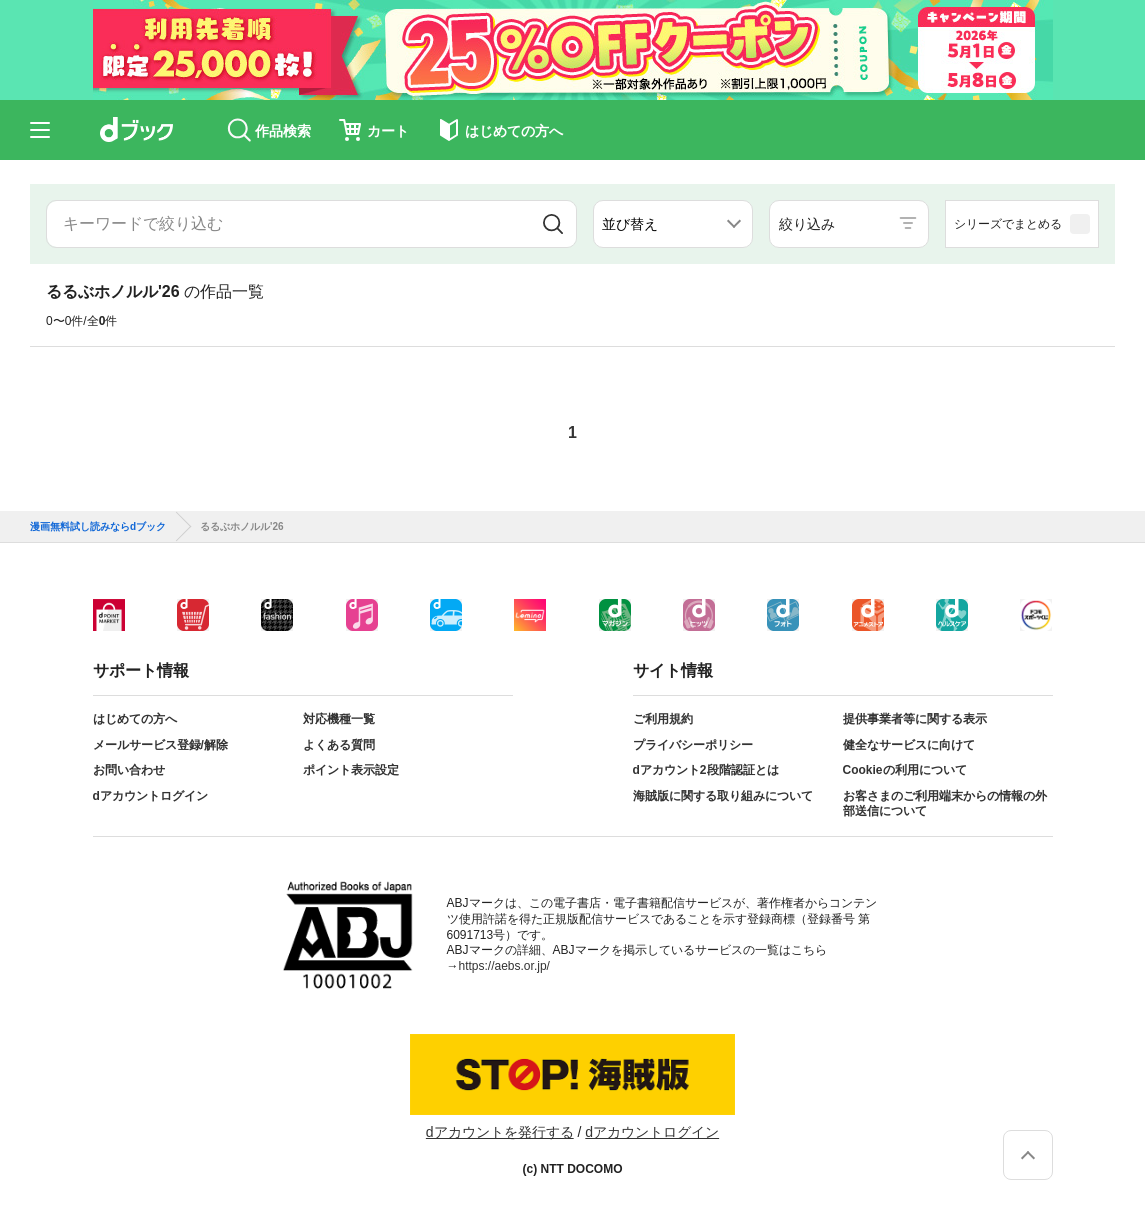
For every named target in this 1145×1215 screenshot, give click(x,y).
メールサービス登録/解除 (160, 745)
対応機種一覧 (339, 719)
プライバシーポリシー (693, 745)
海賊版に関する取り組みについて (723, 796)
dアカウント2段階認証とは (706, 770)
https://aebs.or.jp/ (504, 966)
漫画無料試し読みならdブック (98, 527)
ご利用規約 (663, 719)
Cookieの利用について (905, 770)
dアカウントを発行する (500, 1132)
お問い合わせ (129, 770)
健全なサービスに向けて (909, 745)
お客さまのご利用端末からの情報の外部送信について (945, 804)
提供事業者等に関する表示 (915, 719)
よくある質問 (339, 745)
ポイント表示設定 (351, 770)
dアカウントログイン (150, 796)
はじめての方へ (135, 719)
